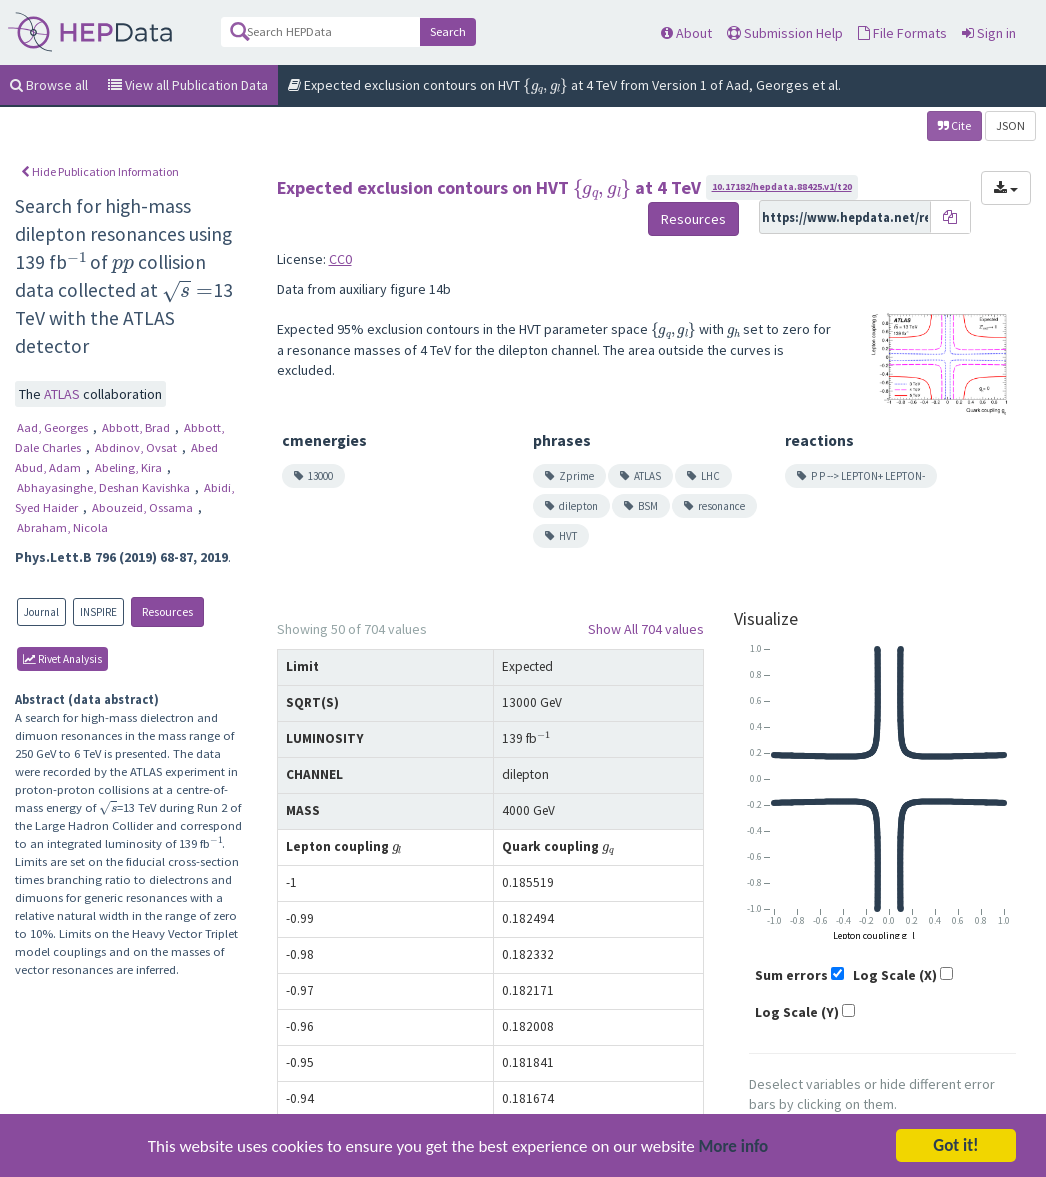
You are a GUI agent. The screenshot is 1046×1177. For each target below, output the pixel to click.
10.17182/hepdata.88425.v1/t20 (782, 186)
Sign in (989, 33)
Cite (954, 125)
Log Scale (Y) (797, 1012)
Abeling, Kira (130, 467)
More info (734, 1152)
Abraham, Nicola (62, 527)
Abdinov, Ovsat (137, 447)
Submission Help (785, 33)
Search (448, 31)
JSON (1010, 125)
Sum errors (791, 975)
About (686, 33)
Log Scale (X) (895, 975)
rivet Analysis (62, 659)
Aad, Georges (54, 427)
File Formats (902, 33)
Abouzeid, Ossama (144, 507)
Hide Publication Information (100, 171)
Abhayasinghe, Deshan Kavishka (105, 487)
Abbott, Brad (137, 427)
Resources (167, 611)
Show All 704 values (646, 629)
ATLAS (63, 394)
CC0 (340, 259)
